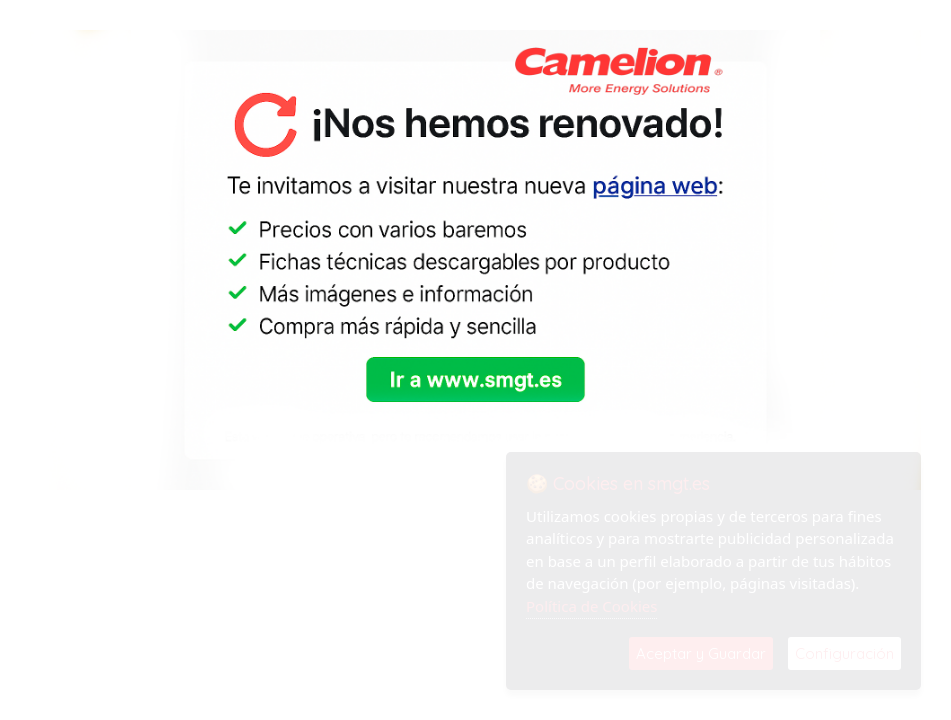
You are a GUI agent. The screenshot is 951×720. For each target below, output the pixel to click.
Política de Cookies (591, 606)
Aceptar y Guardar (701, 653)
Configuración (844, 653)
